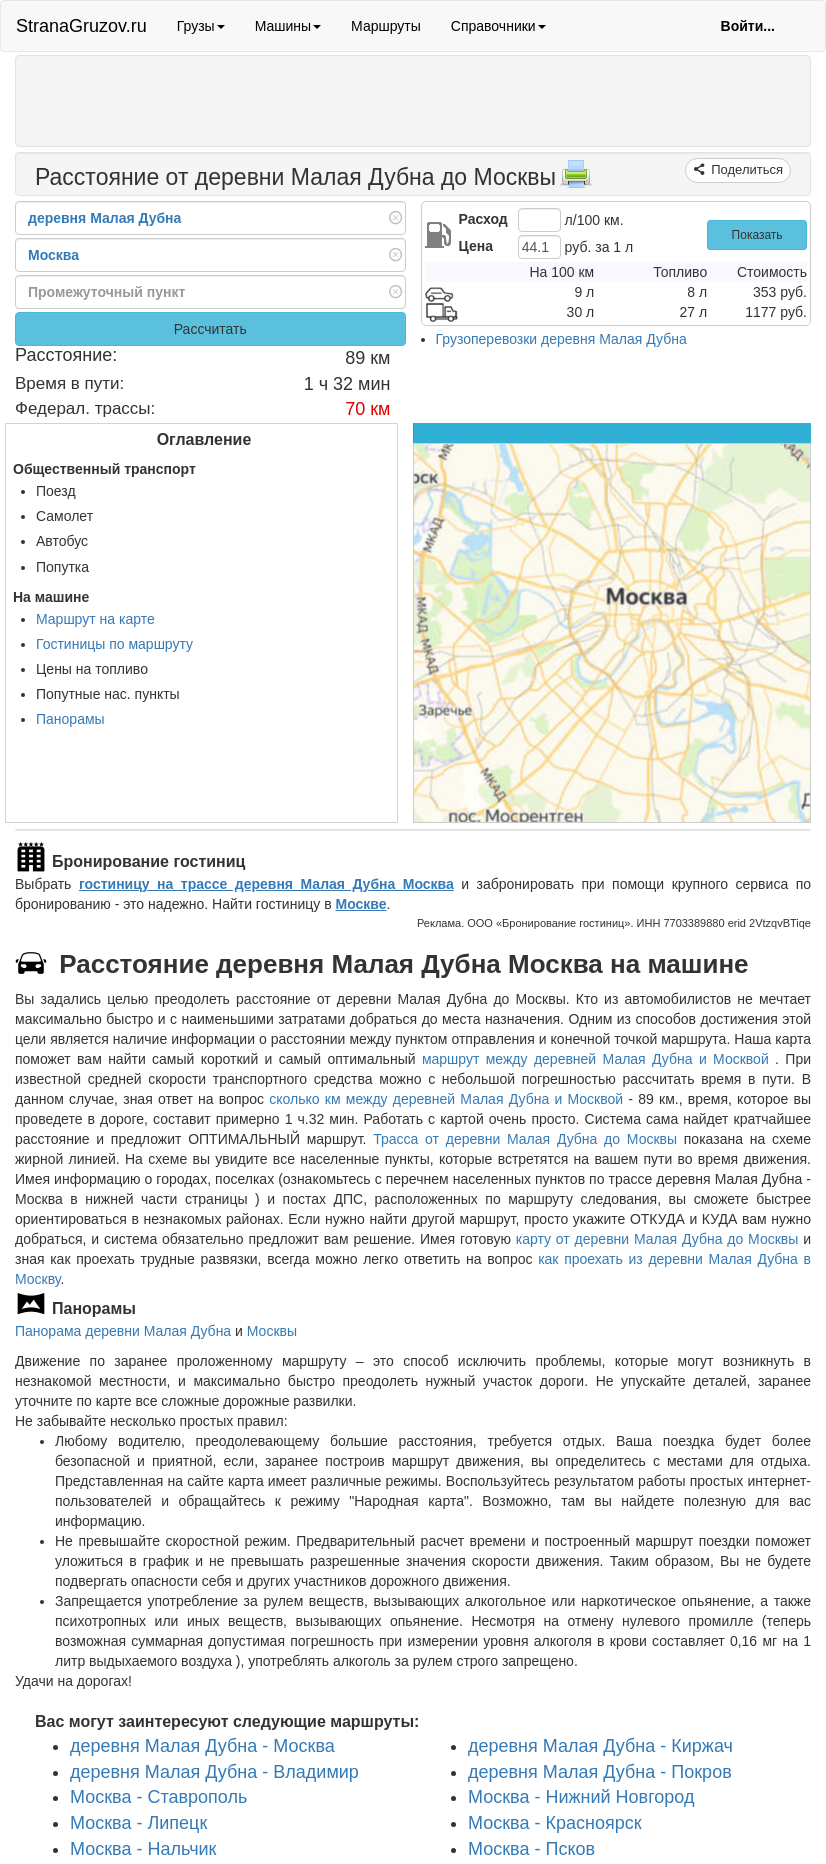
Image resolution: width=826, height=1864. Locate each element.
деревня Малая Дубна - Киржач (600, 1746)
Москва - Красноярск (555, 1823)
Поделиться (745, 169)
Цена (476, 246)
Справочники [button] (498, 26)
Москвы (272, 1331)
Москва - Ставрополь (158, 1797)
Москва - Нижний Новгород (581, 1797)
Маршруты (386, 26)
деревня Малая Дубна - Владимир (214, 1771)
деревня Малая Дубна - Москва (202, 1746)
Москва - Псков (531, 1848)
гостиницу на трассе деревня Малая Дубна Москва (266, 884)
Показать (757, 235)
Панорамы (70, 719)
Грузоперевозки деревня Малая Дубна (561, 339)
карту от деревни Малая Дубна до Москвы (657, 1239)
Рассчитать (210, 329)
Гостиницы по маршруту (114, 644)
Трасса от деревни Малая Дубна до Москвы (525, 1139)
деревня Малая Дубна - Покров (600, 1771)
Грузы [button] (201, 26)
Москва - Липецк (138, 1823)
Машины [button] (288, 26)
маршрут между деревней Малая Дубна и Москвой (598, 1059)
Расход (483, 219)
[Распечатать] (576, 180)
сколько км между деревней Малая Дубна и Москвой (446, 1099)
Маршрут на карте (95, 619)
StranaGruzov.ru (81, 26)
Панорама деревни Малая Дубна (123, 1331)
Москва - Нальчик (143, 1848)
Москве (360, 904)
